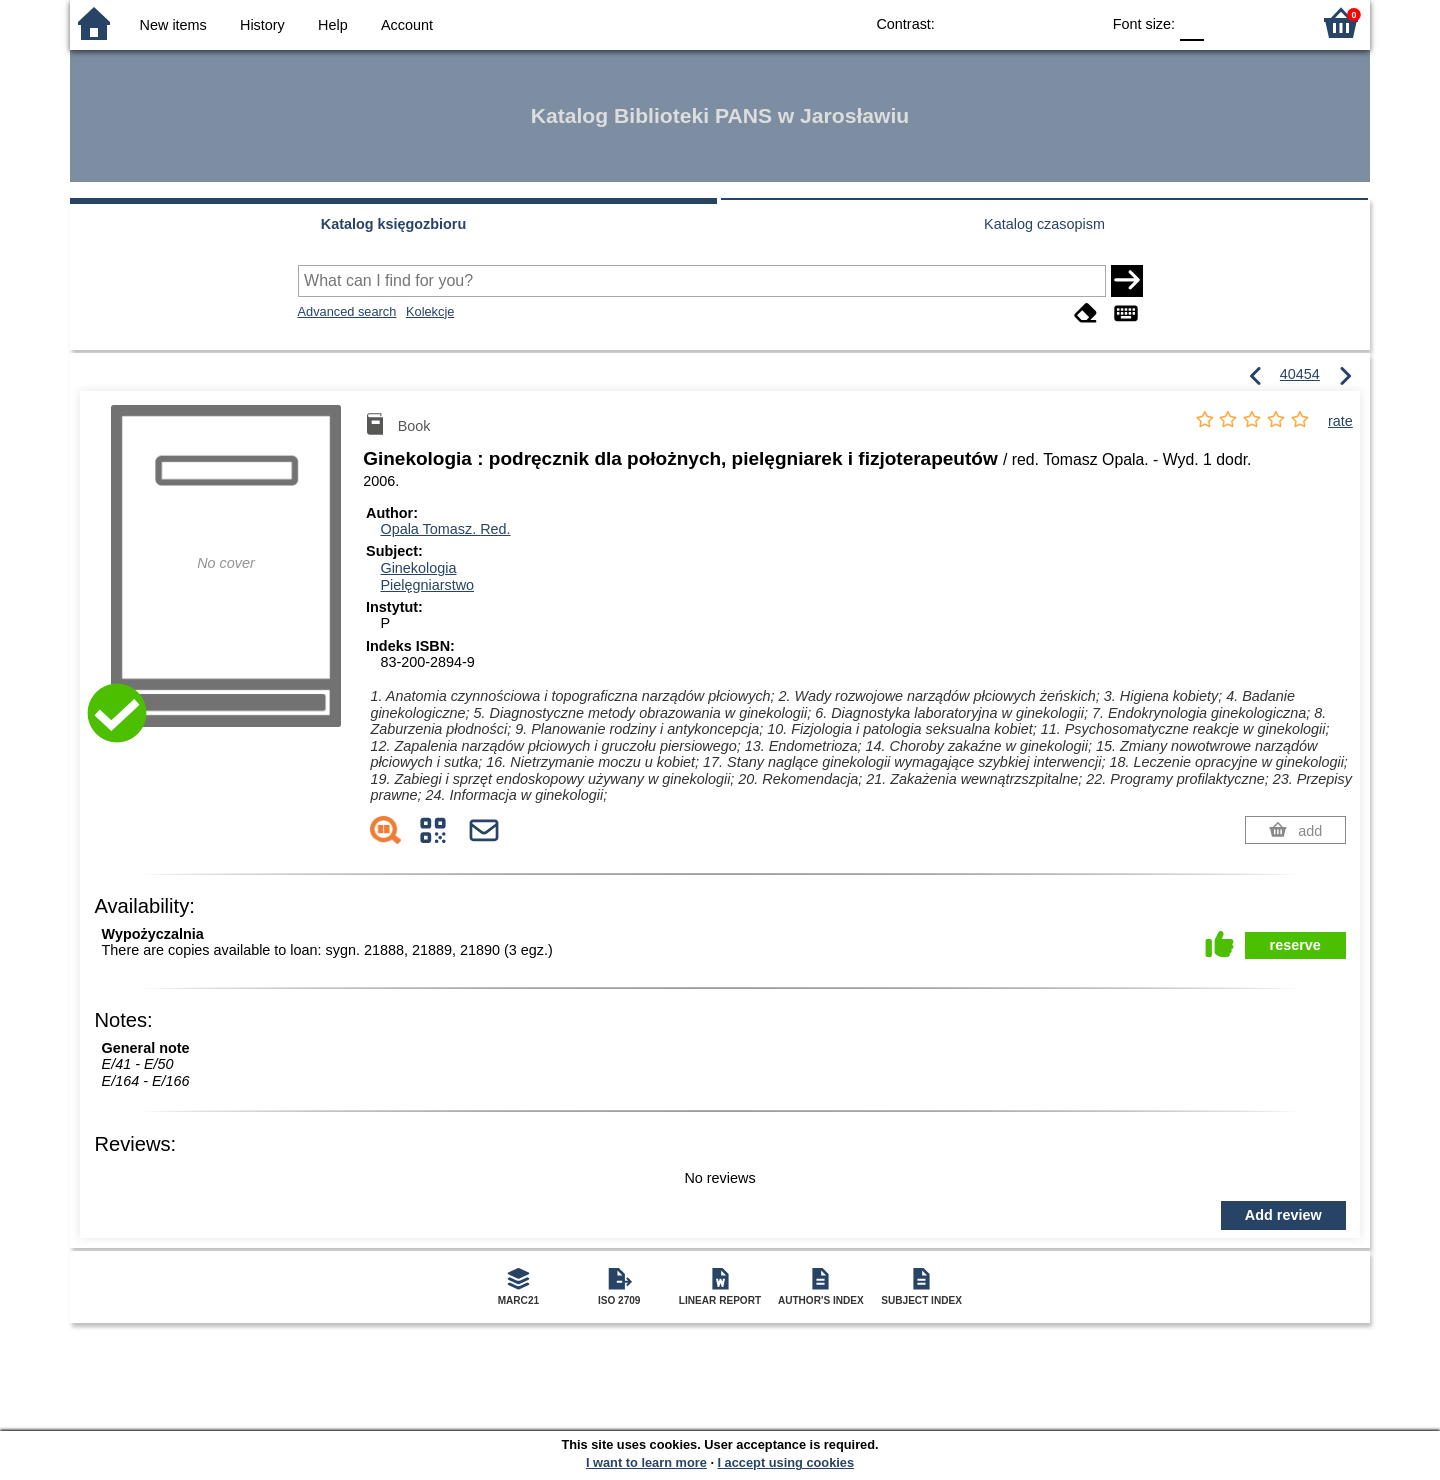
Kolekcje (430, 311)
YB (1038, 22)
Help (333, 25)
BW (998, 22)
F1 (1226, 22)
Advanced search (347, 311)
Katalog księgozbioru (394, 224)
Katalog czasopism (1044, 224)
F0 (1191, 22)
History (262, 25)
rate (1340, 421)
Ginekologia (418, 568)
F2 (1272, 22)
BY (1078, 22)
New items (173, 25)
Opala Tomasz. (445, 529)
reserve (1295, 945)
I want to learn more (646, 1462)
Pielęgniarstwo (427, 585)
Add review (1283, 1215)
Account (407, 25)
